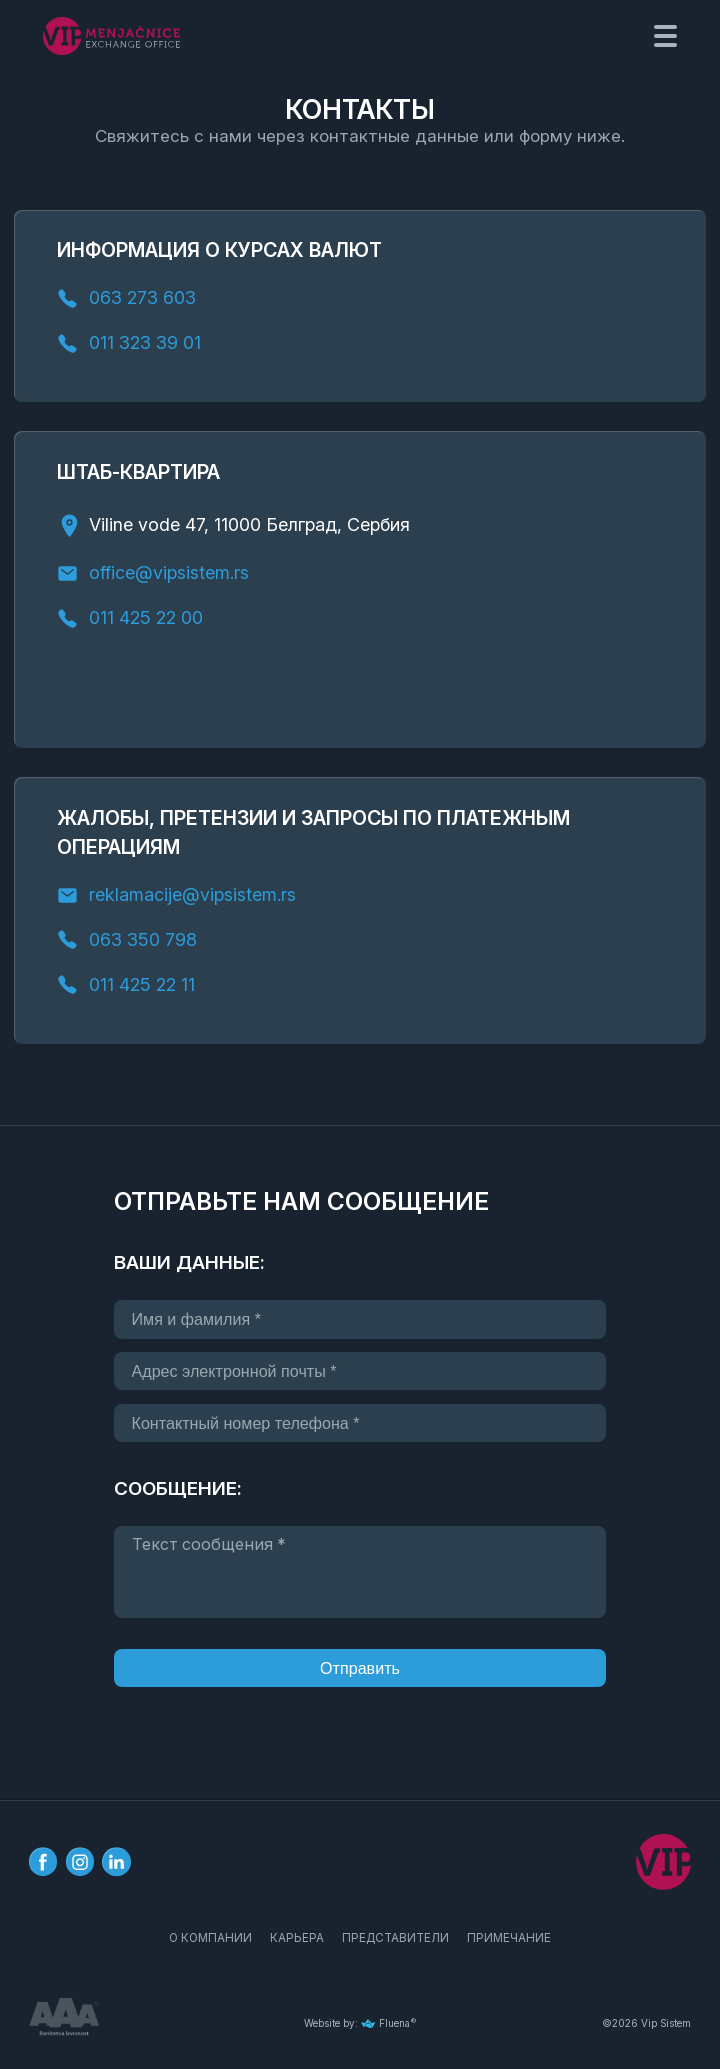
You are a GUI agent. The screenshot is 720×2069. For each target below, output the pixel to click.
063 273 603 (142, 298)
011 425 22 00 (148, 618)
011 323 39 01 (145, 343)
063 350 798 (143, 939)
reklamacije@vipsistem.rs (192, 895)
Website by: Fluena (357, 2023)
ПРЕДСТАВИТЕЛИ (395, 1938)
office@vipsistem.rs (169, 573)
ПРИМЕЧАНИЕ (509, 1938)
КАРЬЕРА (297, 1938)
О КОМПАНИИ (210, 1938)
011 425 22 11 (142, 984)
